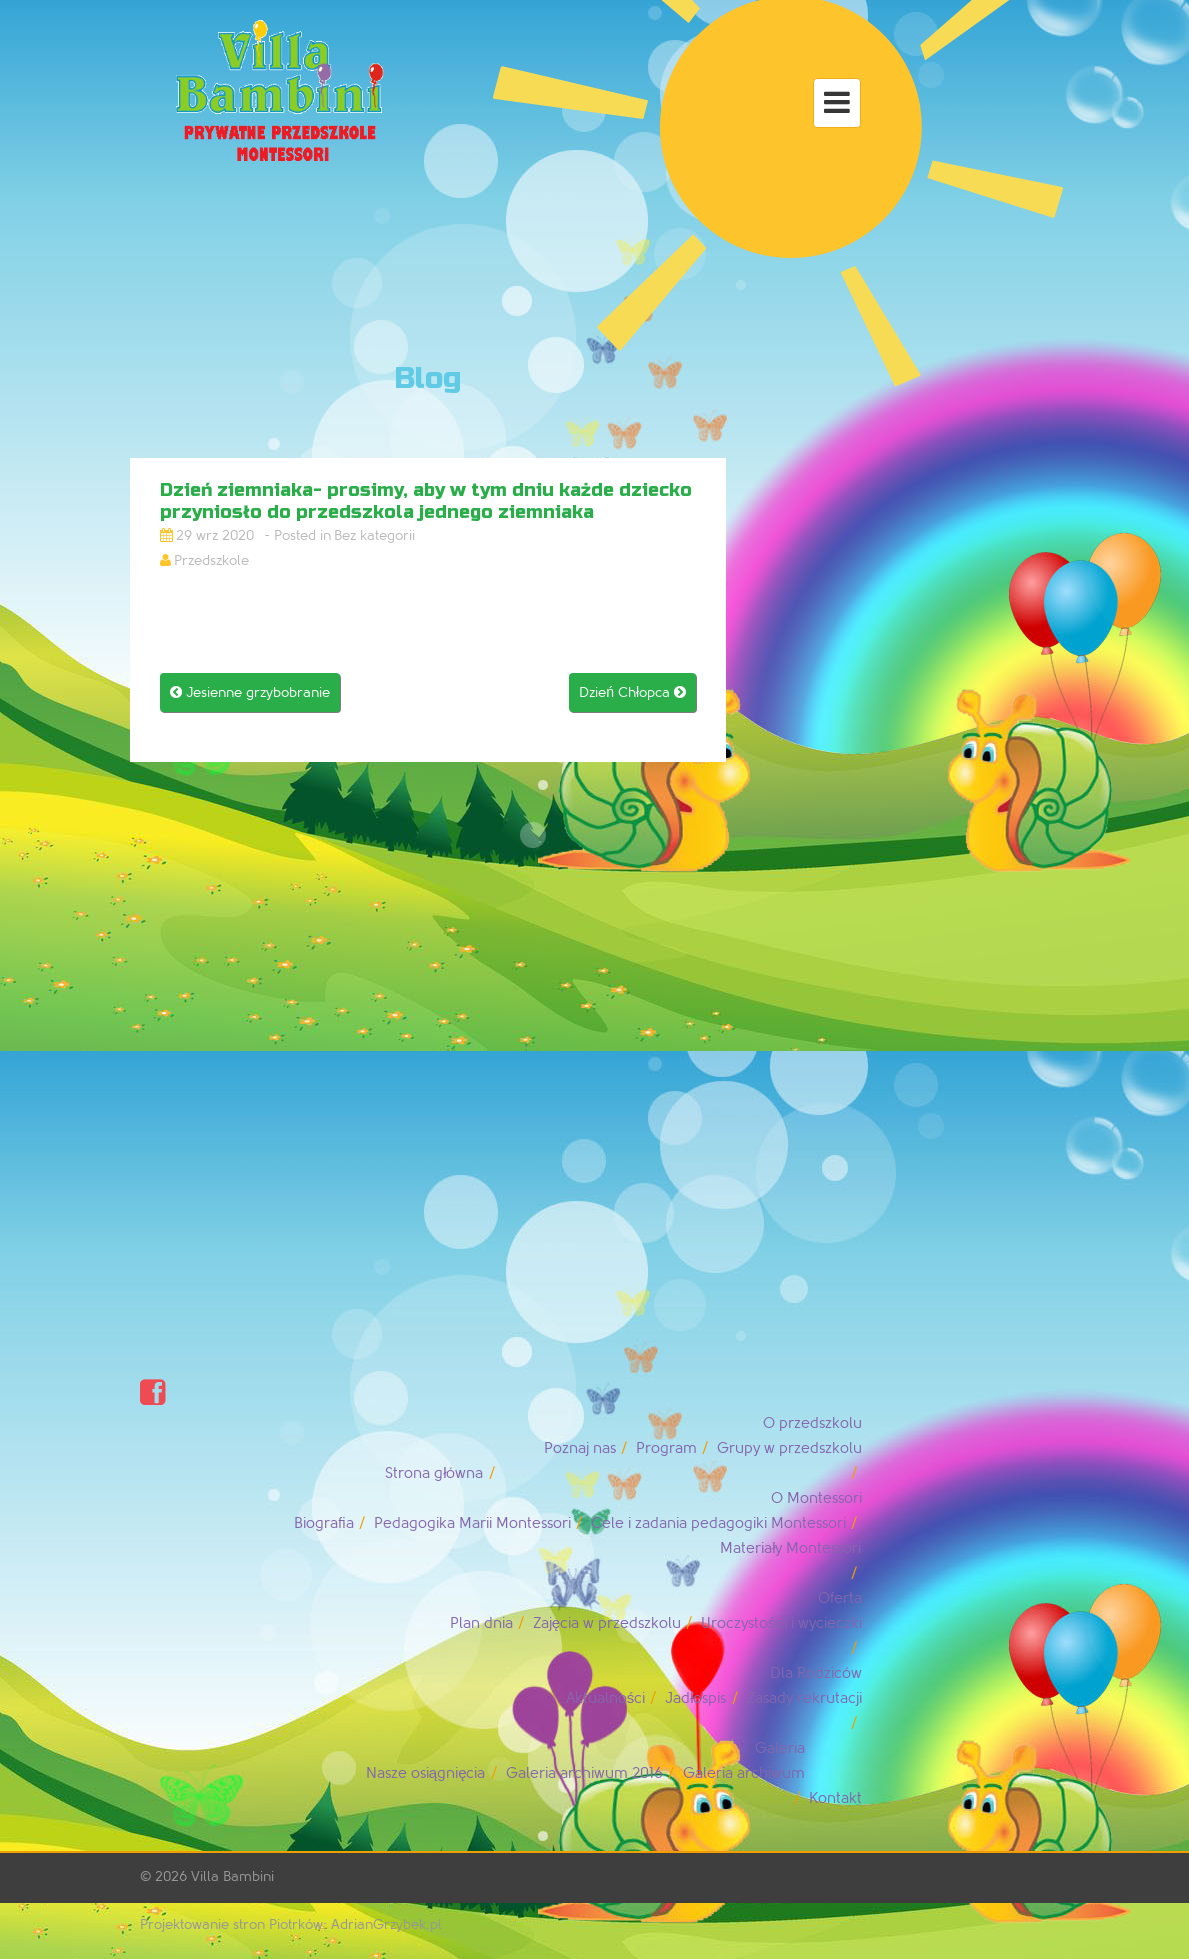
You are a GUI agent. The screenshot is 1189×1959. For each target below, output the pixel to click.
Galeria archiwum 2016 (584, 1773)
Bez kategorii (374, 535)
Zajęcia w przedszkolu (607, 1623)
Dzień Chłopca (632, 692)
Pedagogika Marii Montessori (472, 1523)
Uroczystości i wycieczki (781, 1623)
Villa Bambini (232, 1876)
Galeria (780, 1748)
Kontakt (835, 1798)
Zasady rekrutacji (804, 1698)
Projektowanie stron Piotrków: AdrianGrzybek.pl (291, 1924)
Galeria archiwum (744, 1773)
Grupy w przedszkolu (789, 1448)
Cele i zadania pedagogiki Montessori (718, 1523)
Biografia (324, 1523)
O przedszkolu (812, 1423)
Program (666, 1448)
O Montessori (816, 1498)
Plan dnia (481, 1623)
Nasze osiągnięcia (426, 1773)
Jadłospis (695, 1698)
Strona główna (434, 1473)
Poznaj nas (580, 1448)
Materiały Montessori (790, 1548)
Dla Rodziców (816, 1673)
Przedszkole (211, 560)
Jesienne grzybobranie (250, 692)
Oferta (840, 1598)
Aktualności (606, 1698)
